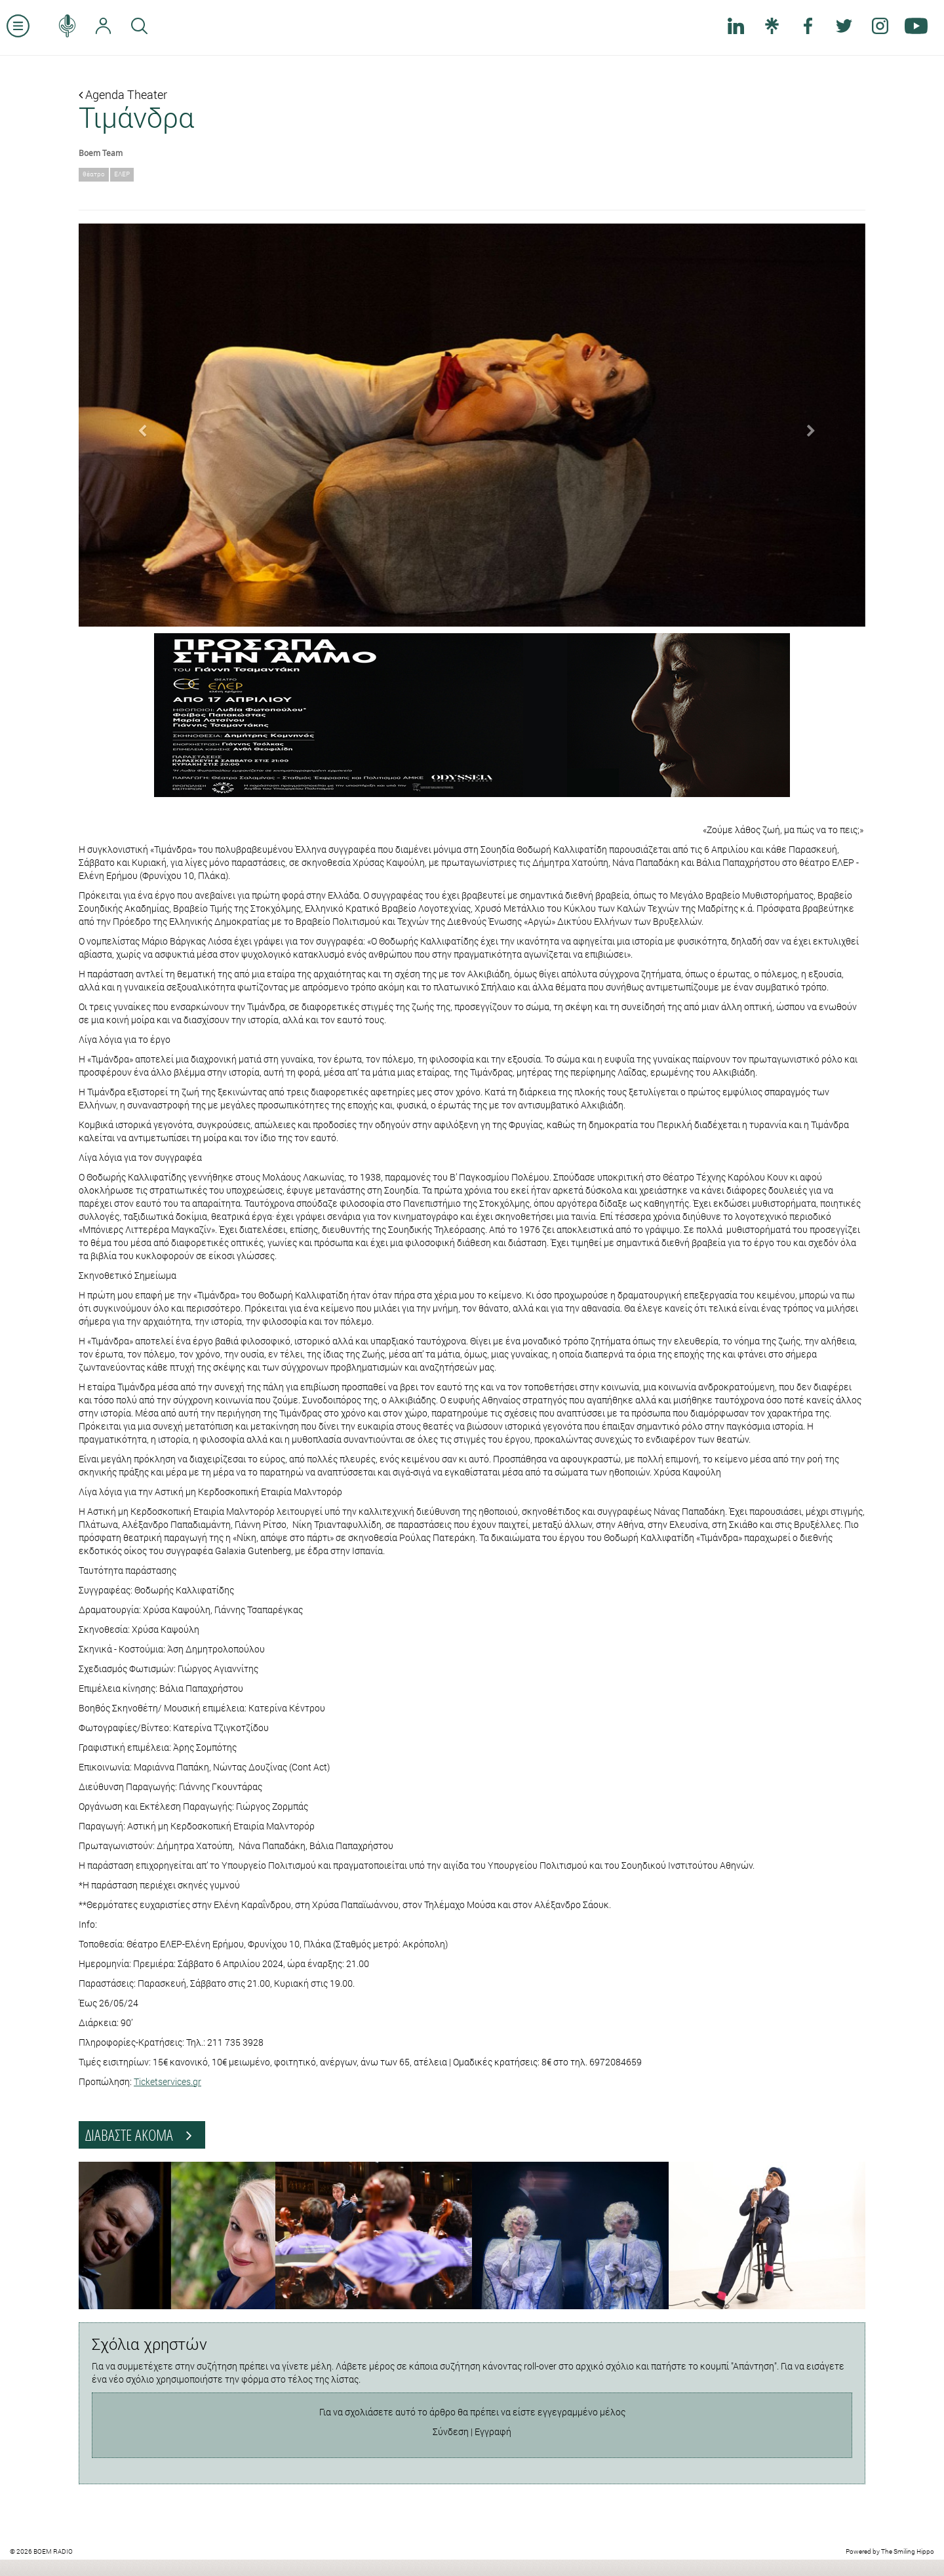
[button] (138, 425)
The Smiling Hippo (907, 2551)
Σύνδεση (451, 2431)
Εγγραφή (493, 2431)
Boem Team (101, 152)
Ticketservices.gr (167, 2081)
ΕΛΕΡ (122, 174)
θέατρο (94, 174)
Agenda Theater (123, 94)
